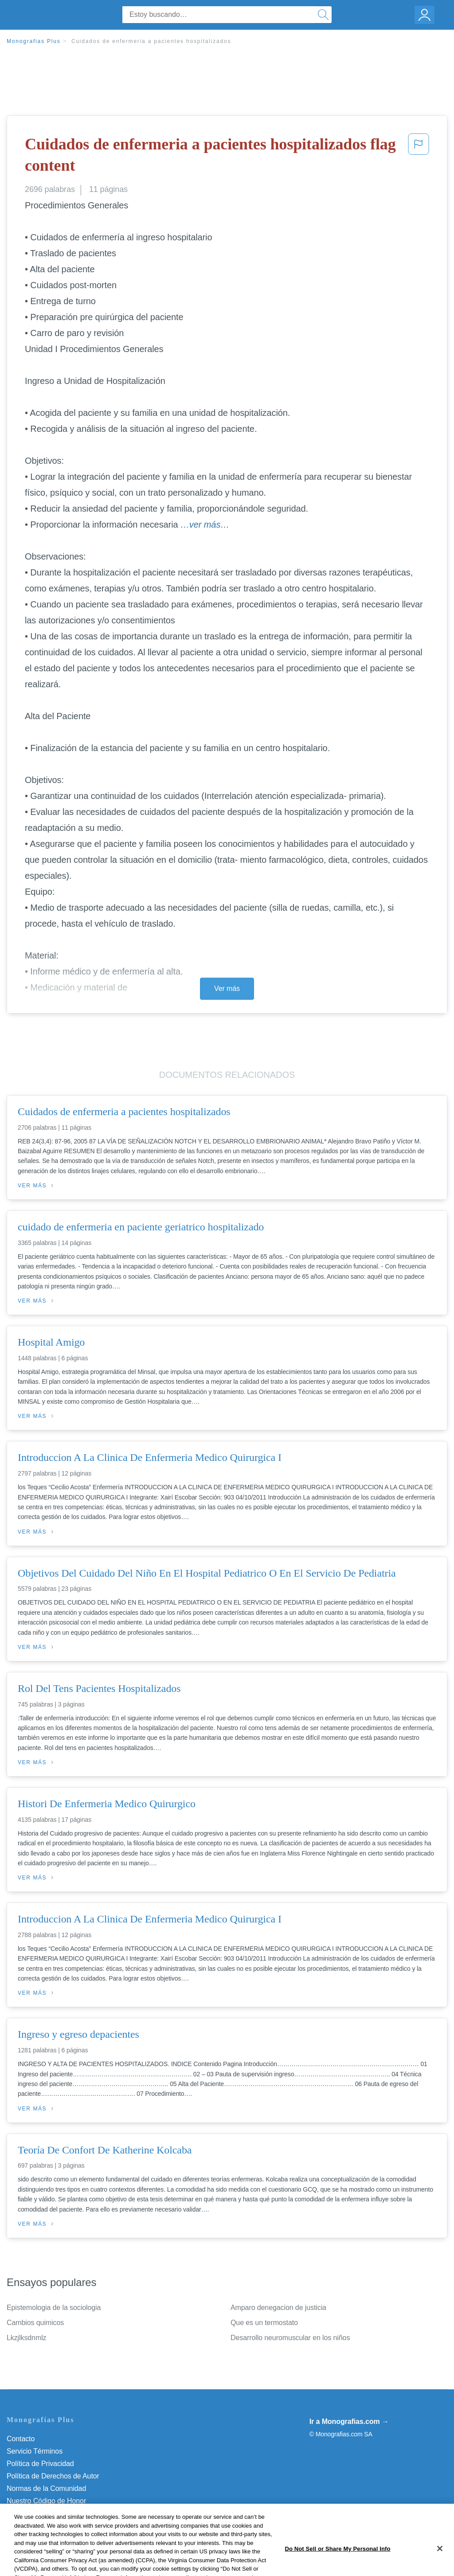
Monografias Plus (34, 41)
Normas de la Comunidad (46, 2488)
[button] (418, 156)
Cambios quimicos (35, 2322)
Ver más (227, 988)
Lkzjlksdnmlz (27, 2337)
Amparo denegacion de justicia (278, 2307)
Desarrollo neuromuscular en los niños (290, 2337)
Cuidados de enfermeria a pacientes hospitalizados (151, 41)
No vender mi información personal (61, 2513)
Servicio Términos (35, 2451)
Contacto (21, 2439)
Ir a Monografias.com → (349, 2421)
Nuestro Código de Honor (46, 2501)
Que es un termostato (264, 2322)
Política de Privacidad (40, 2463)
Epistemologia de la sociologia (54, 2307)
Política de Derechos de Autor (53, 2476)
